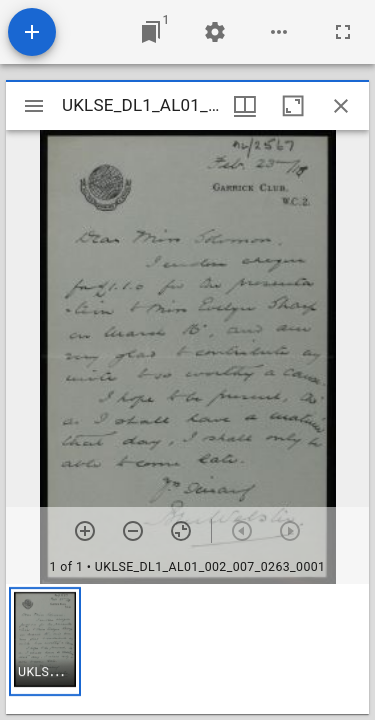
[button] (45, 641)
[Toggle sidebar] (34, 106)
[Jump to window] (151, 32)
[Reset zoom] (181, 531)
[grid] (187, 649)
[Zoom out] (133, 531)
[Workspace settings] (215, 32)
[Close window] (341, 106)
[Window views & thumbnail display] (245, 106)
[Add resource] (32, 32)
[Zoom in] (85, 531)
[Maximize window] (293, 106)
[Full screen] (343, 32)
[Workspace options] (279, 32)
